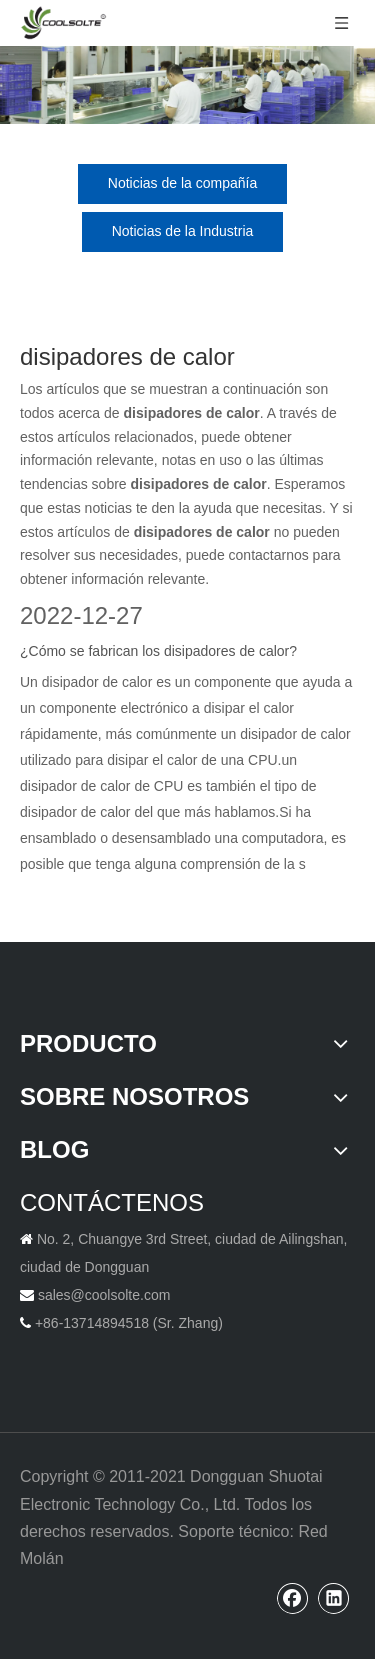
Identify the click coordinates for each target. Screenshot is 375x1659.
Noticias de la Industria (183, 231)
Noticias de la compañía (182, 183)
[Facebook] (293, 1598)
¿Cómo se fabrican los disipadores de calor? (158, 651)
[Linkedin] (334, 1598)
